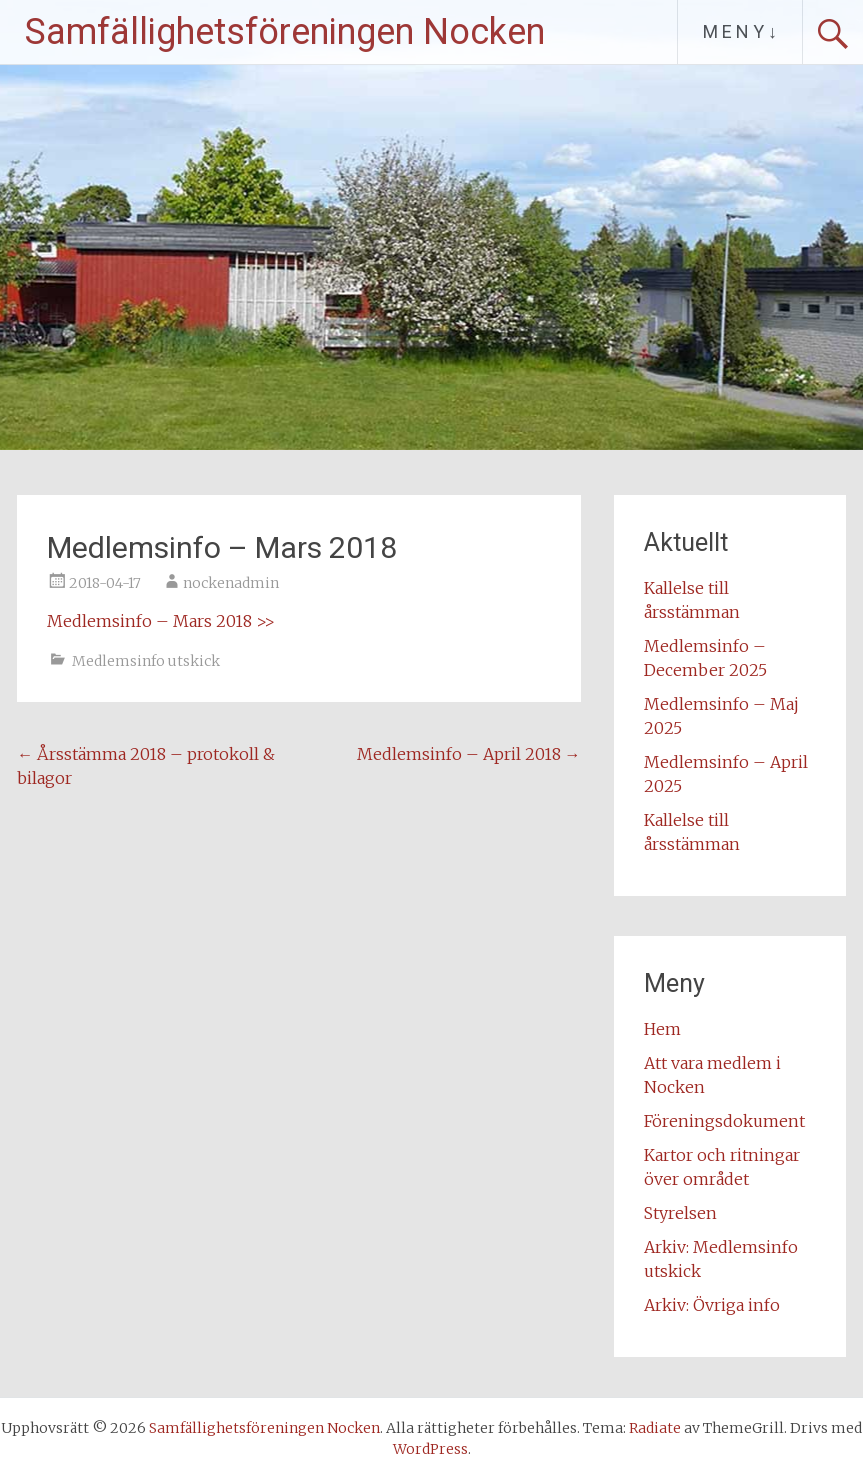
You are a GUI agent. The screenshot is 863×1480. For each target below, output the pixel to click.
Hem (662, 1029)
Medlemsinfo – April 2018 (469, 754)
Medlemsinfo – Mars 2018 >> (161, 621)
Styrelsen (680, 1213)
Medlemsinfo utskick (146, 661)
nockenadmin (231, 583)
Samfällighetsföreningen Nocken (285, 32)
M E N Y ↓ (740, 31)
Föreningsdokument (724, 1121)
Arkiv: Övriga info (712, 1305)
